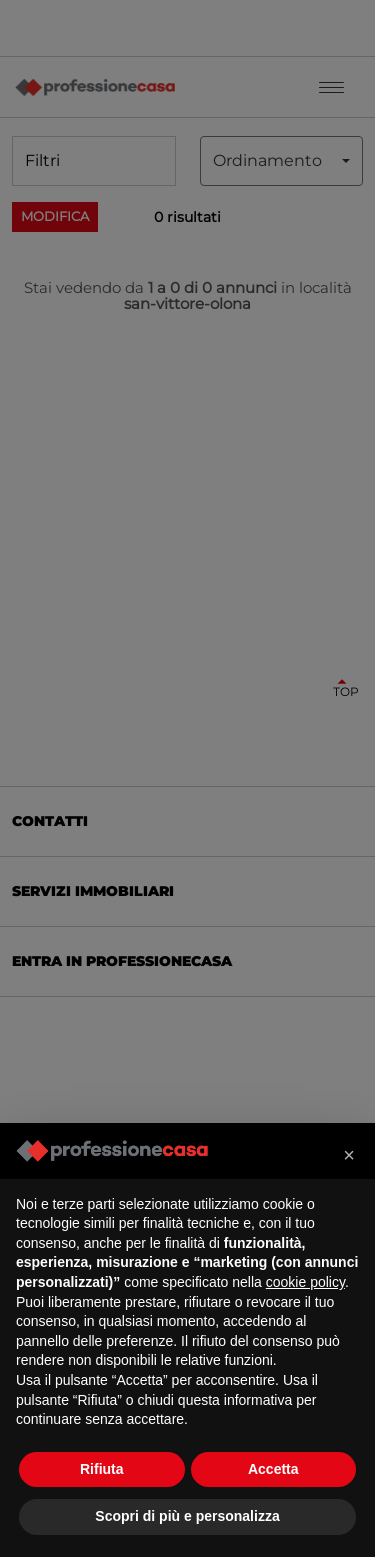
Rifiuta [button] (102, 1469)
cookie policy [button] (305, 1282)
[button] (349, 1155)
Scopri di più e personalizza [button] (187, 1516)
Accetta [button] (273, 1469)
